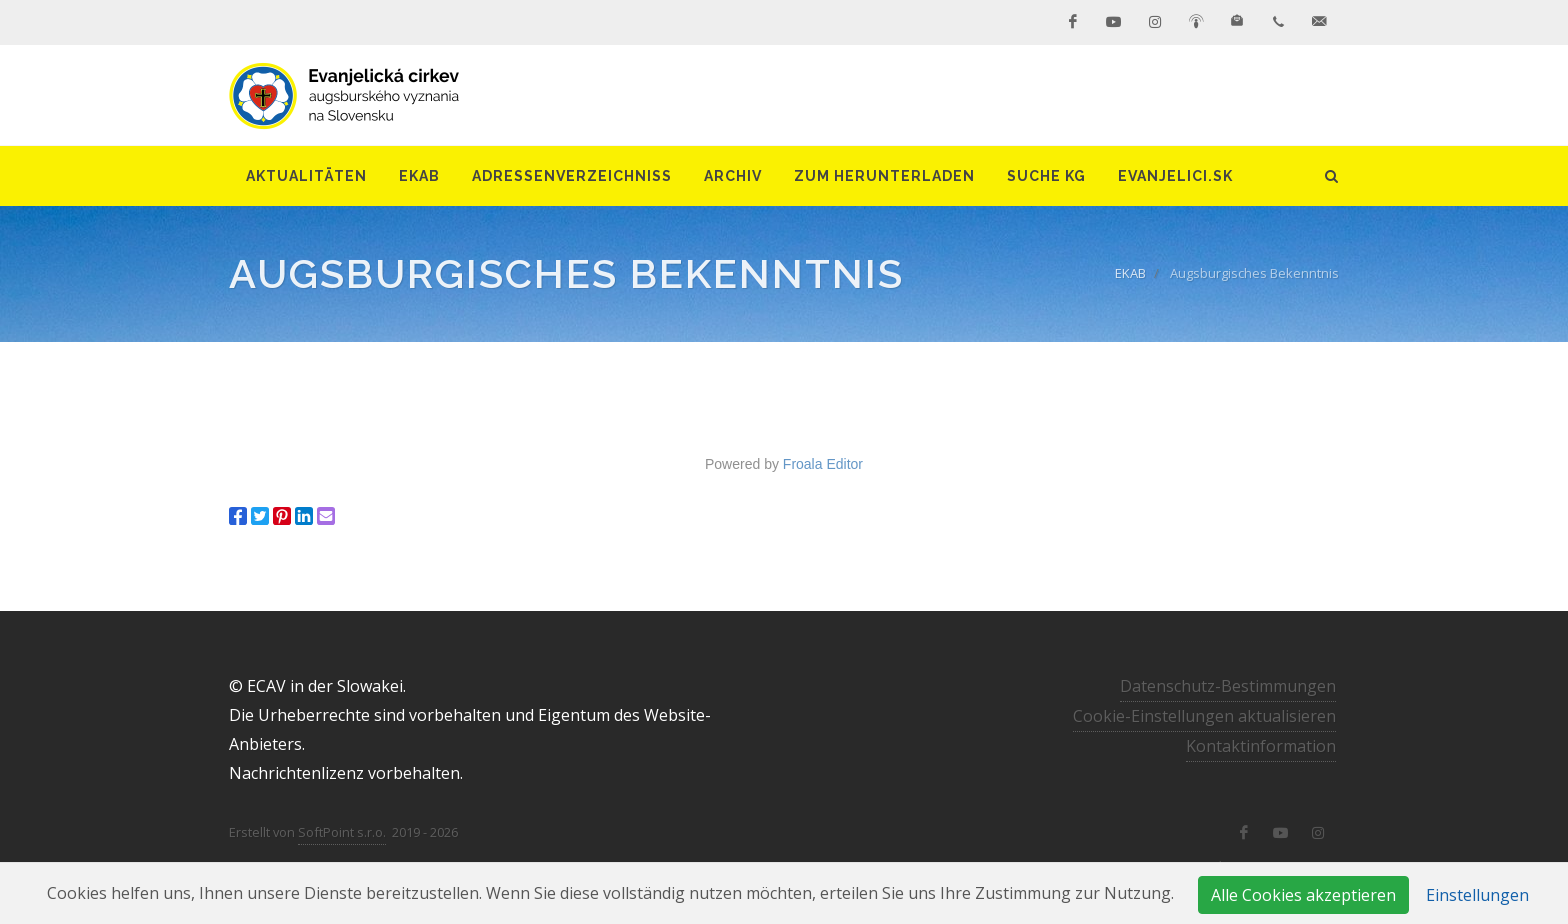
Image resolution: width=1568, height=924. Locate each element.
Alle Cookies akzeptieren (1303, 895)
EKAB (1130, 273)
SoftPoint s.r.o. (342, 832)
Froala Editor (823, 464)
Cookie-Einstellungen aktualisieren (1204, 716)
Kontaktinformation (1261, 746)
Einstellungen (1477, 895)
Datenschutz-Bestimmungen (1228, 686)
